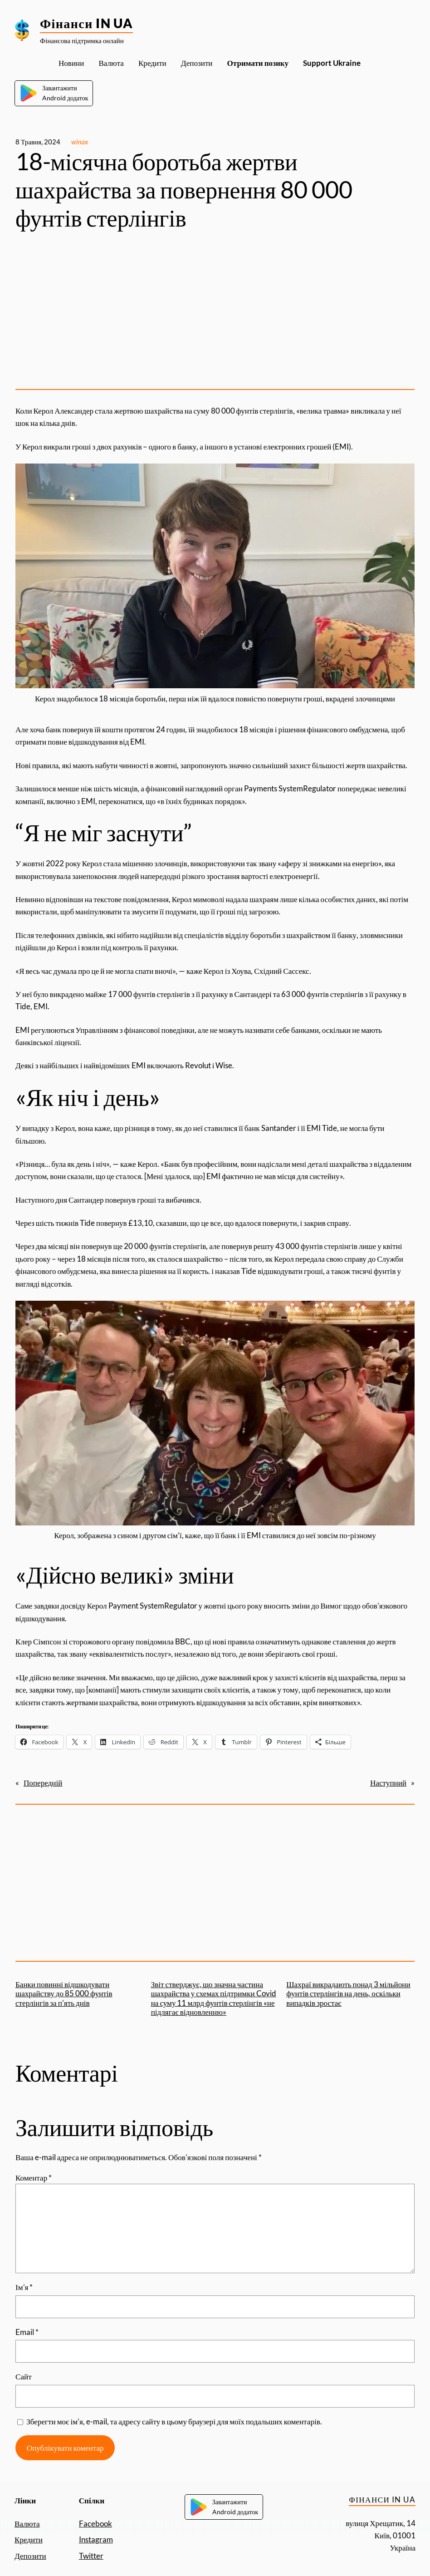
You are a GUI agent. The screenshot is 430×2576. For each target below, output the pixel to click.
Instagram (96, 2539)
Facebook (95, 2523)
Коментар (33, 2177)
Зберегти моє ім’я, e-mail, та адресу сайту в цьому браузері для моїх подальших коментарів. (174, 2421)
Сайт (23, 2376)
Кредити (29, 2539)
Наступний (388, 1782)
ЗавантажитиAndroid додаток (54, 93)
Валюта (27, 2523)
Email (27, 2332)
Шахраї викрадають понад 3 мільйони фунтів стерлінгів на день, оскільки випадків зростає (348, 1993)
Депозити (30, 2556)
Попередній (43, 1782)
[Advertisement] (215, 311)
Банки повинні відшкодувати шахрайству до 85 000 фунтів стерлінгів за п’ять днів (63, 1993)
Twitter (91, 2556)
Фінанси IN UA (86, 23)
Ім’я (24, 2287)
